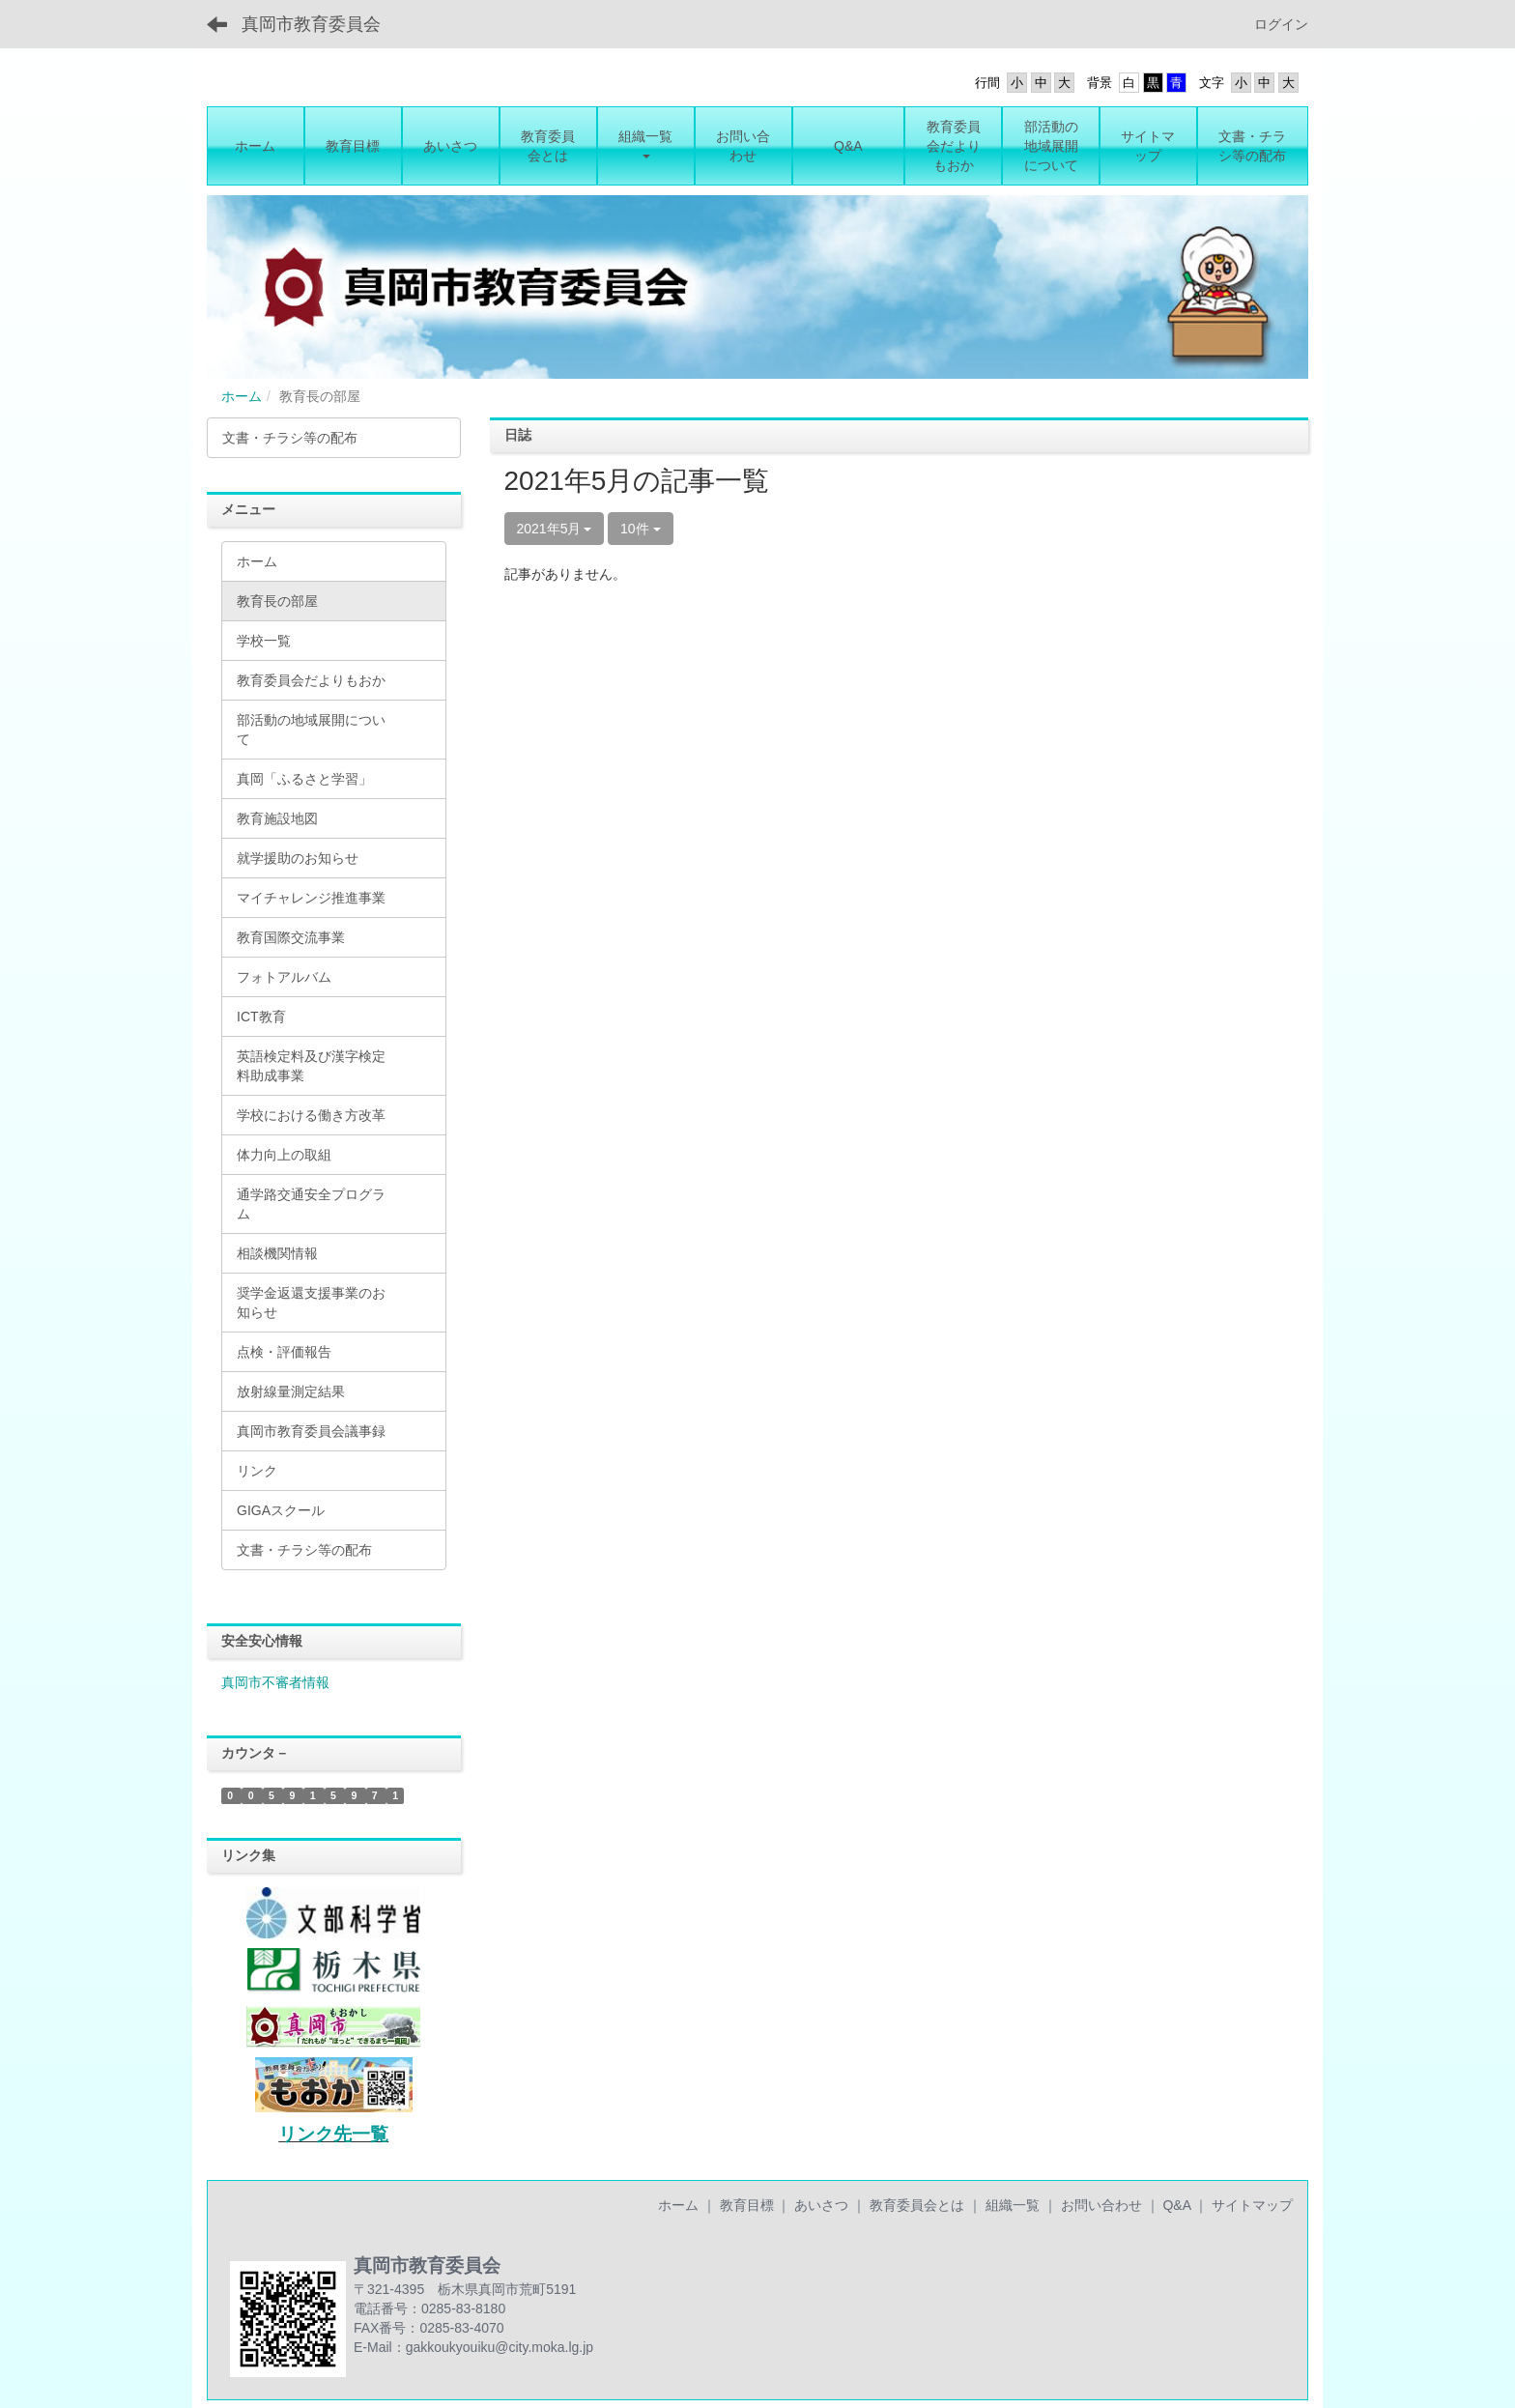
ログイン (1281, 24)
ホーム (241, 396)
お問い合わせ (1101, 2205)
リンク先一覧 (333, 2134)
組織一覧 (1013, 2205)
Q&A (1176, 2205)
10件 (640, 528)
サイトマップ (1252, 2205)
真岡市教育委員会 (311, 24)
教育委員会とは (917, 2205)
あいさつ (821, 2205)
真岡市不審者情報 (275, 1682)
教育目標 (747, 2205)
